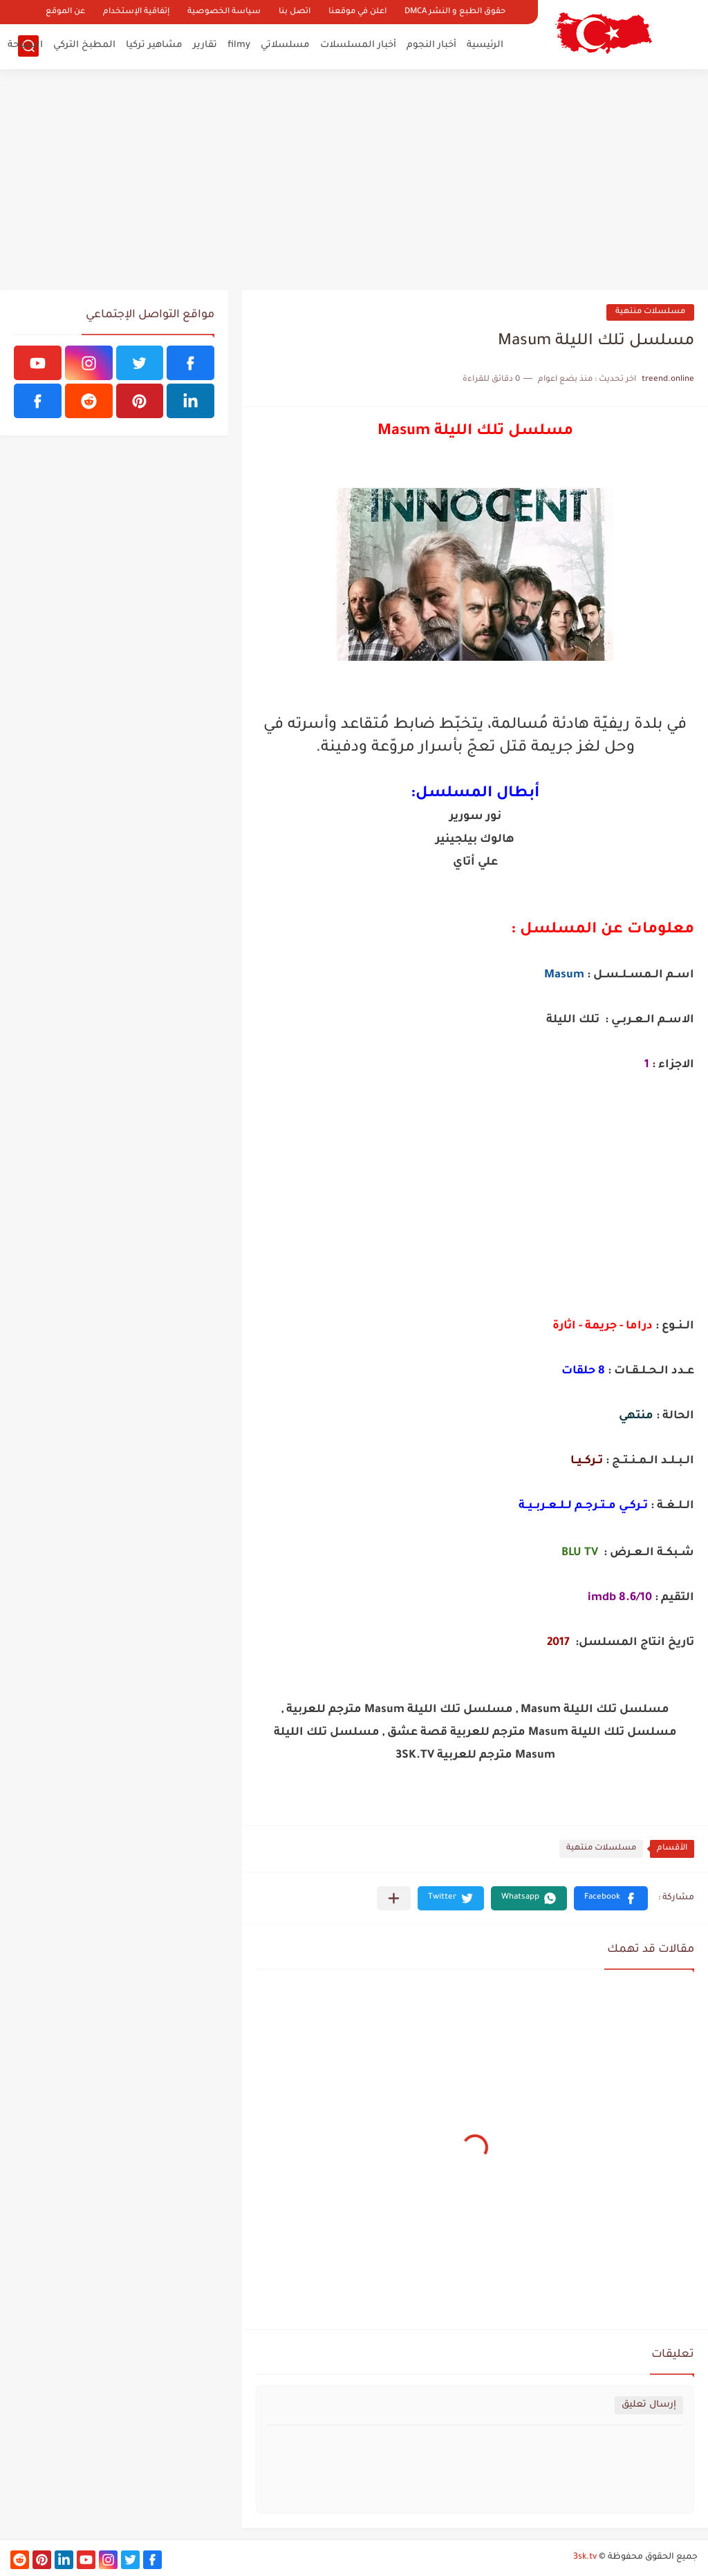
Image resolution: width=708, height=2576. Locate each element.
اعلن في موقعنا (357, 12)
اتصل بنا (294, 12)
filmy (238, 45)
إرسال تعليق (649, 2405)
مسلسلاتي (285, 45)
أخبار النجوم (431, 45)
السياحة (25, 45)
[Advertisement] (354, 179)
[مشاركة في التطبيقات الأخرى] (394, 1898)
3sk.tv (585, 2557)
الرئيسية (485, 45)
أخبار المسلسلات (358, 45)
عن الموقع (65, 12)
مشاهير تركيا (154, 45)
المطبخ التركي (84, 45)
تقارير (205, 45)
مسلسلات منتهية (650, 312)
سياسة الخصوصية (224, 12)
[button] (611, 1898)
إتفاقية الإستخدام (136, 12)
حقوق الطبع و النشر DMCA (454, 12)
